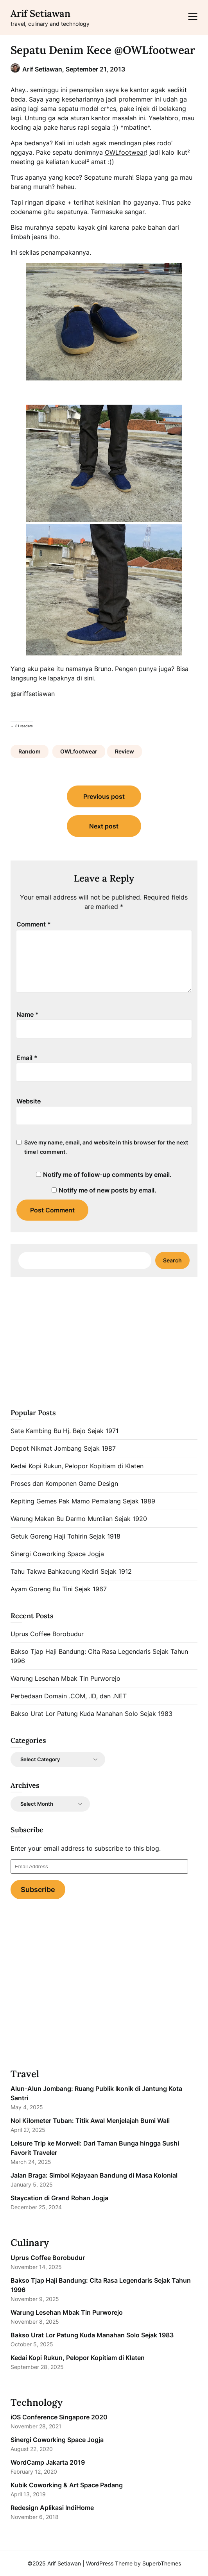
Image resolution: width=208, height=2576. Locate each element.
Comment (33, 924)
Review (124, 751)
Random (29, 751)
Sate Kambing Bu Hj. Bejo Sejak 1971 (64, 1431)
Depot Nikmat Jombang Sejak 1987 (63, 1448)
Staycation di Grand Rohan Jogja (59, 2198)
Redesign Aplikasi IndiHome (52, 2508)
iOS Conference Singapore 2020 (59, 2417)
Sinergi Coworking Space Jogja (57, 1554)
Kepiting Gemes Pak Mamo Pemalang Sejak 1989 (83, 1501)
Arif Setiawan (40, 13)
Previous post (104, 796)
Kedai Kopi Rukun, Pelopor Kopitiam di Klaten (77, 1466)
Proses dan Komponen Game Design (64, 1483)
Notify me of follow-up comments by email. (107, 1174)
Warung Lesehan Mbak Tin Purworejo (65, 1678)
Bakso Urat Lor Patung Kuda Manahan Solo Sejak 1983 (91, 1713)
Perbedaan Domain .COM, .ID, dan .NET (69, 1696)
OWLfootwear (125, 152)
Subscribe (38, 1889)
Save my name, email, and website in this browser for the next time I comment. (106, 1147)
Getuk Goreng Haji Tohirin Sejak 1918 (65, 1536)
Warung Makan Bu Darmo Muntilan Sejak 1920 (79, 1519)
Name (27, 1014)
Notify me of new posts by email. (107, 1190)
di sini (85, 678)
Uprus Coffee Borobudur (47, 1634)
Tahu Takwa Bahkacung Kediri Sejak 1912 (71, 1571)
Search (172, 1260)
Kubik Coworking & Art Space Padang (67, 2485)
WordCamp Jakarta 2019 (48, 2462)
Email (27, 1058)
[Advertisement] (104, 1341)
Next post (103, 826)
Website (28, 1101)
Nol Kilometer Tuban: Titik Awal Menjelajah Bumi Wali (90, 2120)
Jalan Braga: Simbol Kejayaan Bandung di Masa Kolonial (94, 2175)
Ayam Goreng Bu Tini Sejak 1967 (59, 1589)
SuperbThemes (161, 2563)
